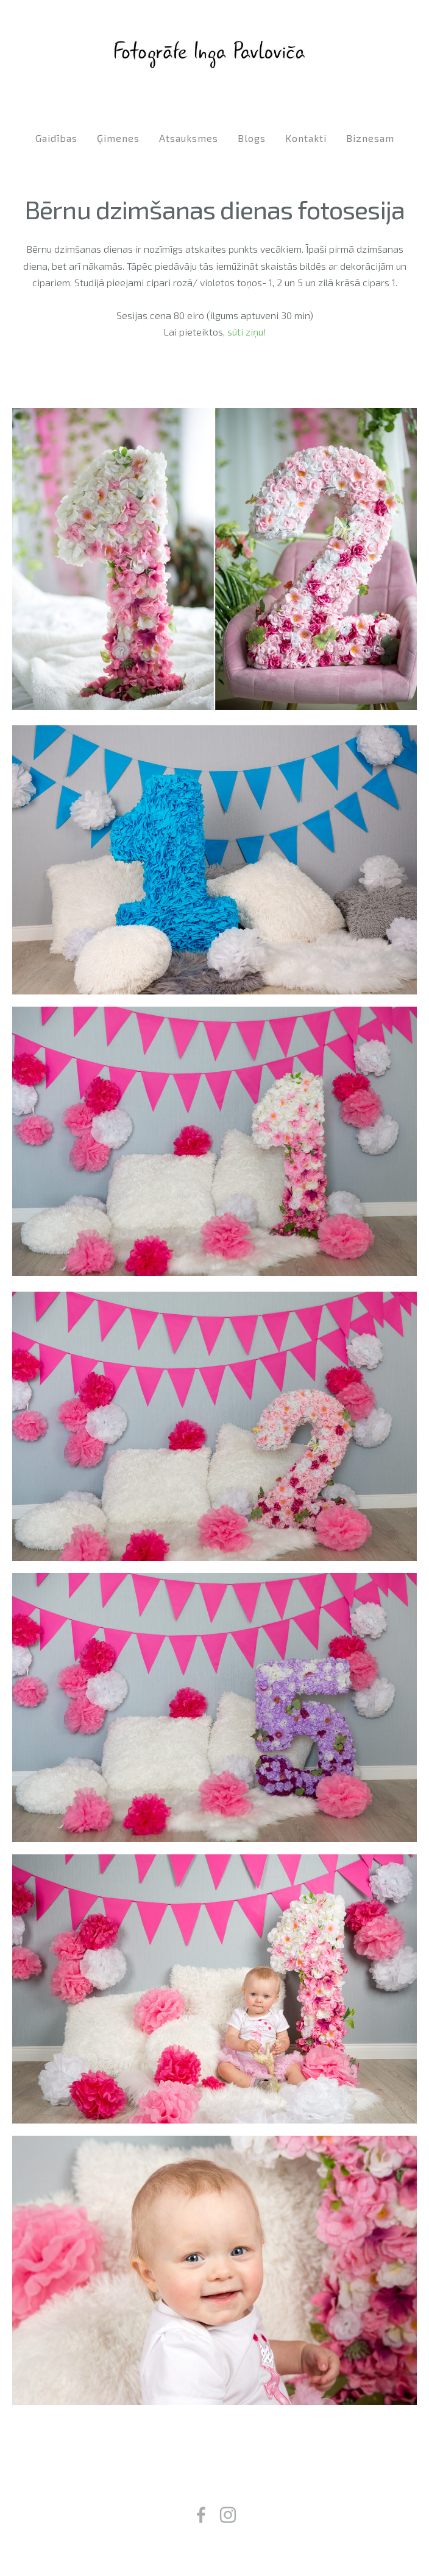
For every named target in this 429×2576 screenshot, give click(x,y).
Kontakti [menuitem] (306, 138)
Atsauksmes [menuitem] (188, 138)
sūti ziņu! (246, 331)
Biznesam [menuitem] (370, 138)
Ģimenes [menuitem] (118, 138)
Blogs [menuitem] (252, 138)
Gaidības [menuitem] (56, 138)
